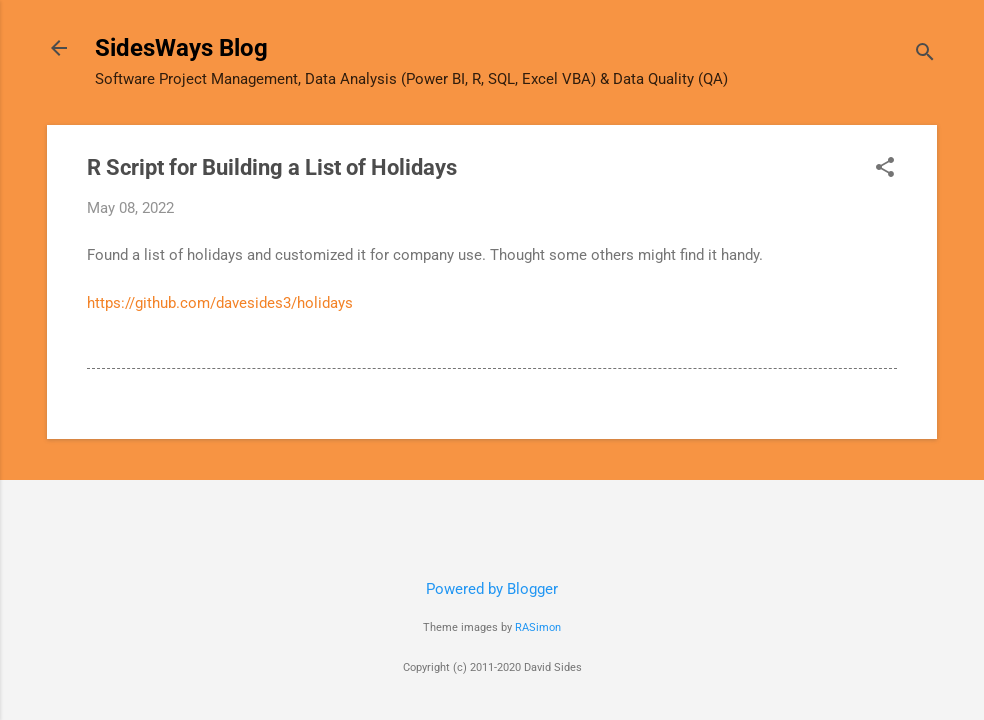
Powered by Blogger (492, 589)
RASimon (538, 627)
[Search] (925, 54)
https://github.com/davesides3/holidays (220, 303)
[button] (885, 169)
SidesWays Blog (181, 48)
